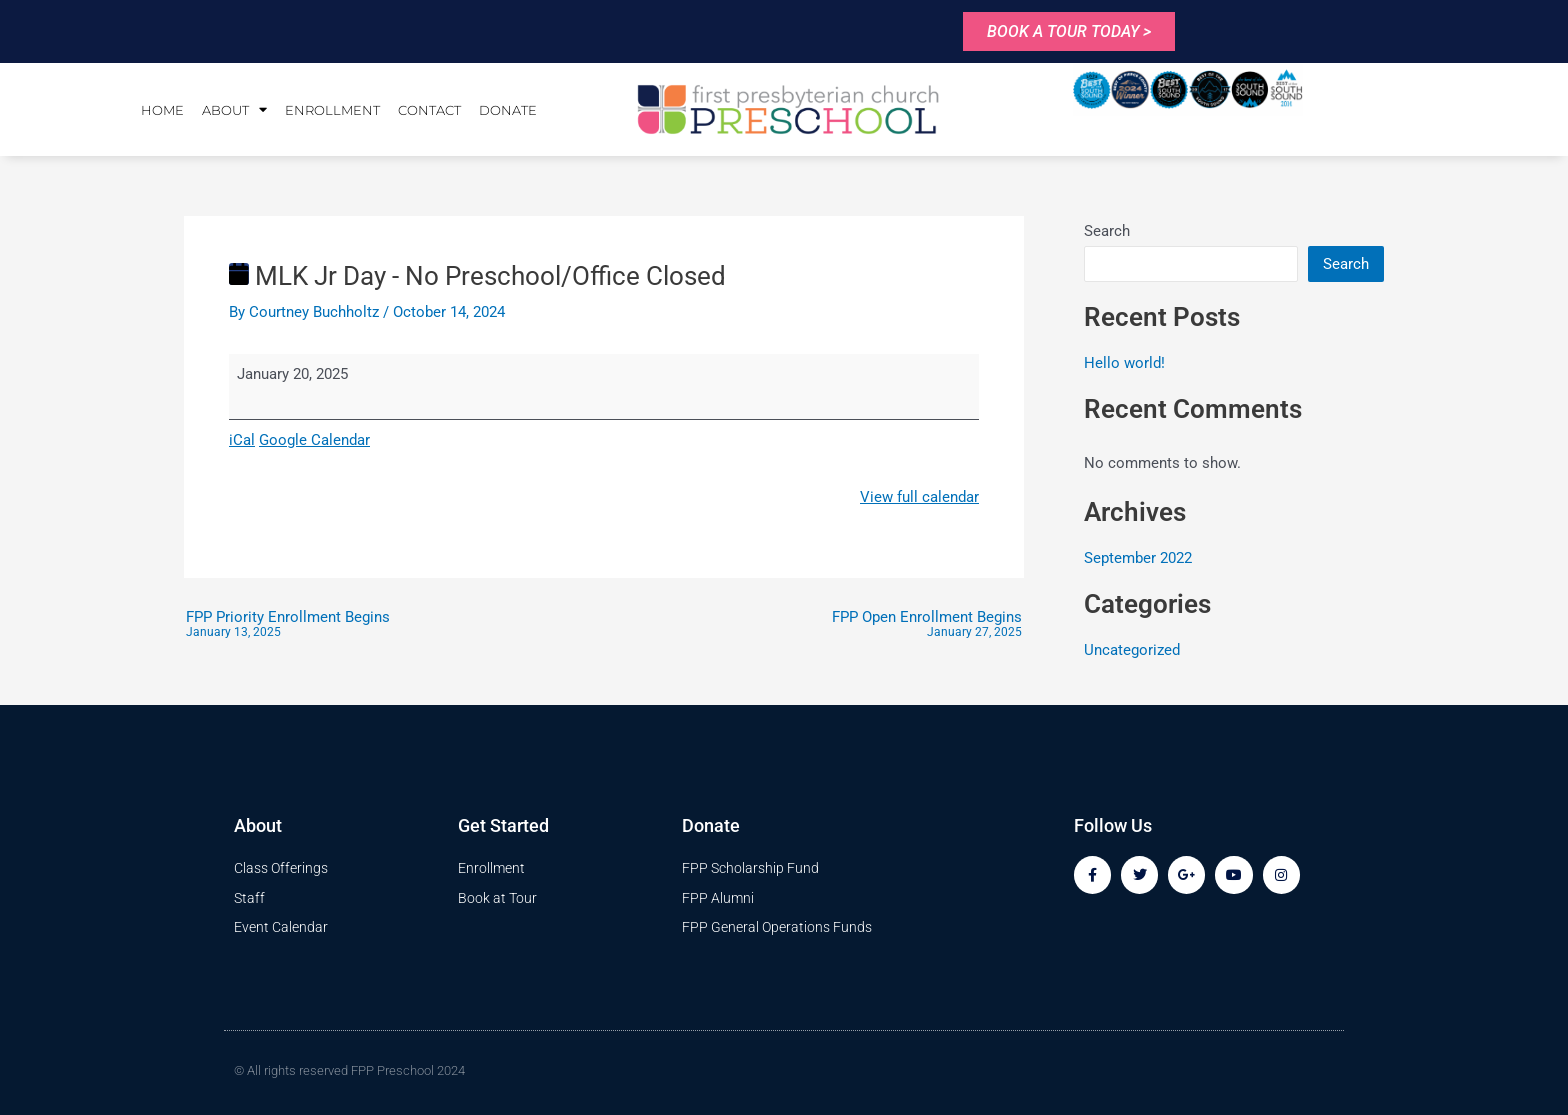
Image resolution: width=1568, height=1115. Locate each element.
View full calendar (919, 497)
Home (162, 110)
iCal (242, 440)
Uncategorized (1132, 650)
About (234, 109)
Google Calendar (314, 440)
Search (1107, 231)
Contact (429, 110)
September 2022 (1138, 558)
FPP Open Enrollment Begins (927, 625)
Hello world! (1124, 363)
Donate (508, 110)
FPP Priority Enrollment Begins (288, 625)
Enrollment (332, 110)
